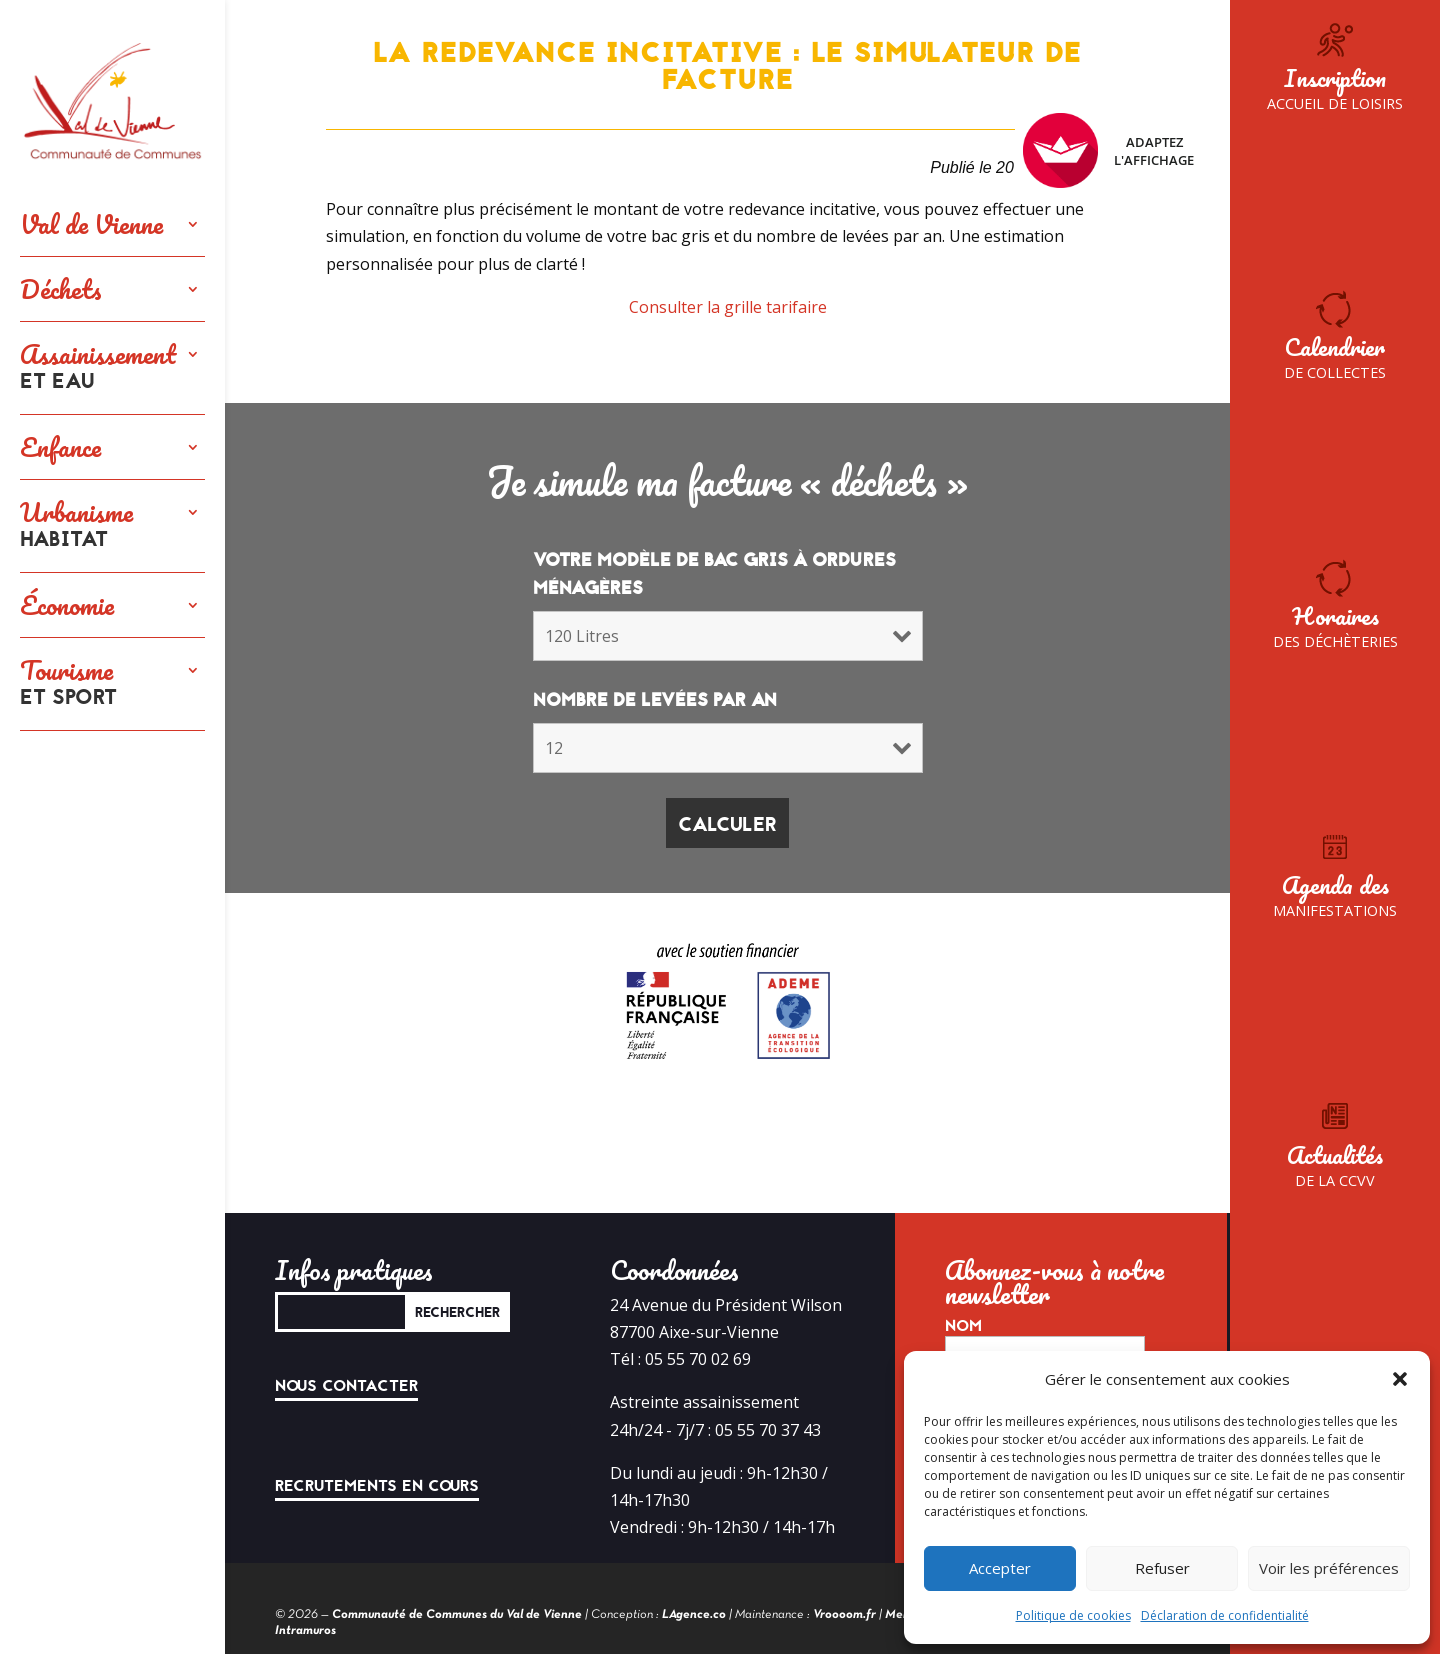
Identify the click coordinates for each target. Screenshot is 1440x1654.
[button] (1400, 1379)
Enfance (60, 447)
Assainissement (98, 368)
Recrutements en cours (377, 1486)
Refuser (1162, 1568)
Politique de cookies (1073, 1615)
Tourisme (68, 684)
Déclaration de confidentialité (1225, 1615)
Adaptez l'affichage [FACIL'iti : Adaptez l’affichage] (1108, 150)
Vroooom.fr (844, 1615)
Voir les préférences (1329, 1568)
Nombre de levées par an (655, 700)
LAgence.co (694, 1615)
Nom (963, 1326)
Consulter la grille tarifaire (728, 307)
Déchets (61, 289)
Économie (67, 605)
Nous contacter (346, 1386)
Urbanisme (76, 526)
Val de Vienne (91, 224)
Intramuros (305, 1631)
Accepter (1000, 1568)
